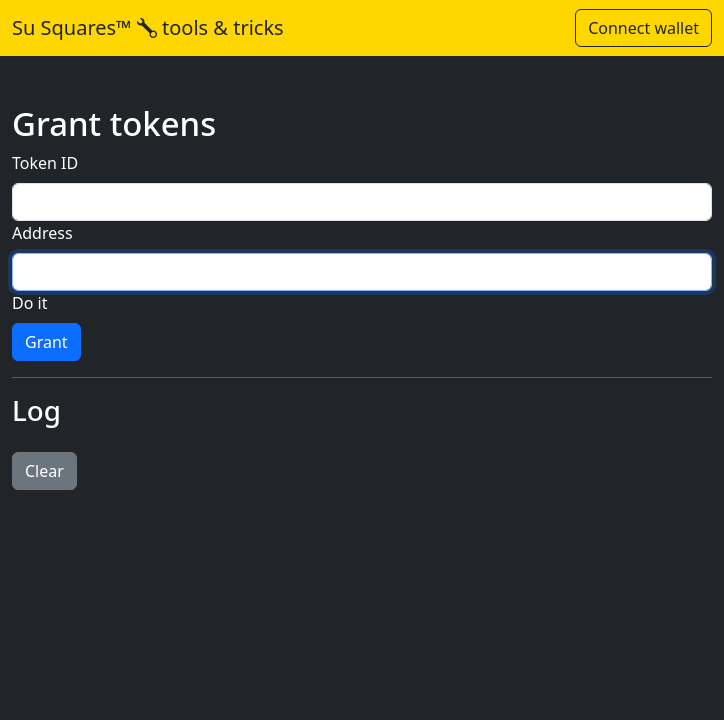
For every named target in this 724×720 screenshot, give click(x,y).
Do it (29, 303)
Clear (44, 471)
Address (42, 233)
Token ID (45, 163)
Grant (46, 342)
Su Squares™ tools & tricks (148, 27)
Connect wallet (643, 28)
